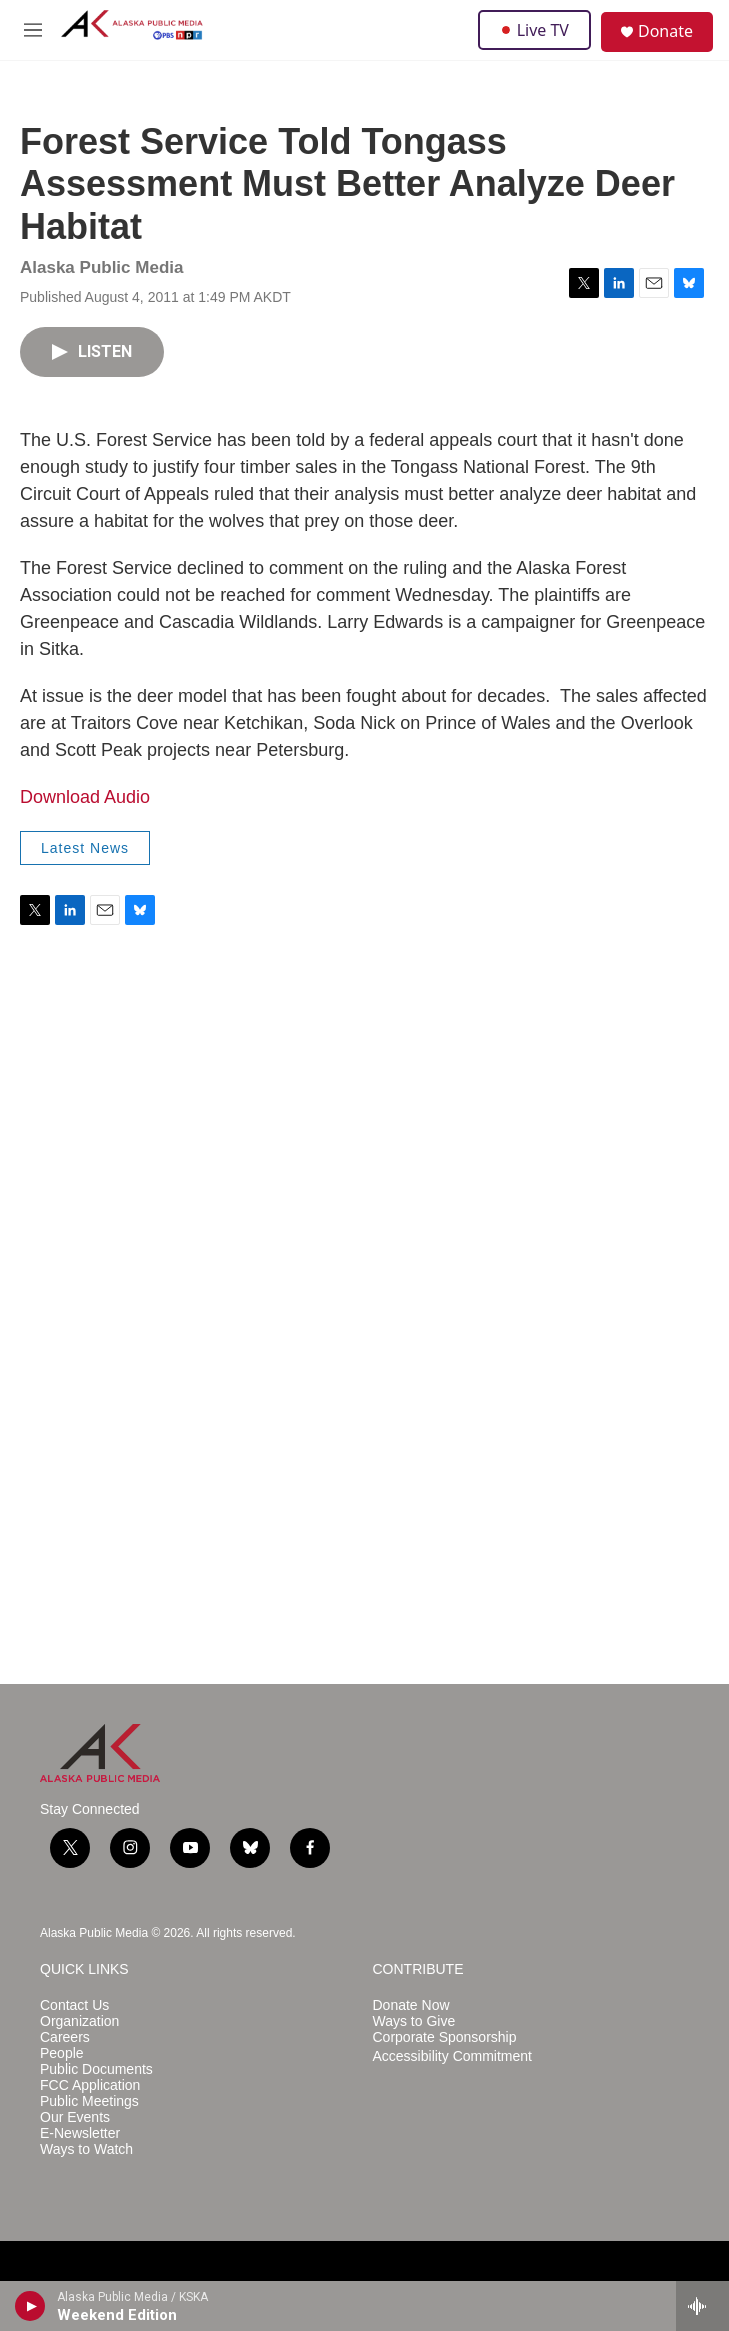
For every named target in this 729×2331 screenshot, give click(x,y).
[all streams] (702, 2306)
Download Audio (85, 797)
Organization (79, 2021)
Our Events (75, 2117)
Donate (665, 31)
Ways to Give (414, 2021)
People (62, 2053)
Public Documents (96, 2069)
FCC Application (90, 2085)
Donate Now (411, 2005)
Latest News (85, 848)
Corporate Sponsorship (445, 2037)
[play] (30, 2306)
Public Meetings (89, 2101)
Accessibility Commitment (452, 2056)
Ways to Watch (86, 2149)
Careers (65, 2037)
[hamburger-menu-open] (33, 30)
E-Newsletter (80, 2133)
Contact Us (74, 2005)
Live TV (534, 30)
